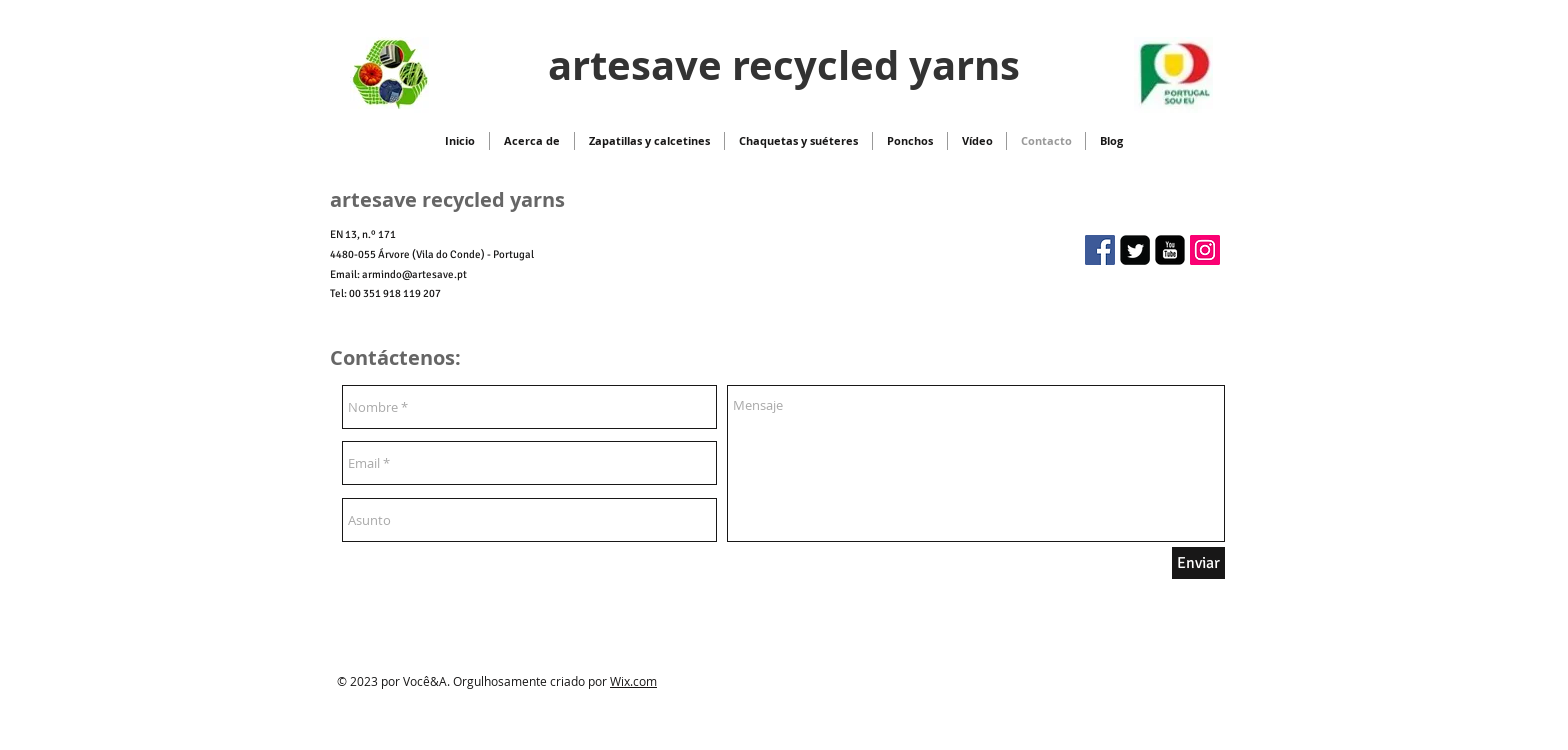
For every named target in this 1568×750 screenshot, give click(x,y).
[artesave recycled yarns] (1100, 250)
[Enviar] (1198, 563)
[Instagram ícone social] (1205, 250)
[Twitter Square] (1135, 250)
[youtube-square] (1170, 250)
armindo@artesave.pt (414, 274)
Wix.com (633, 681)
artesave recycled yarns (784, 65)
